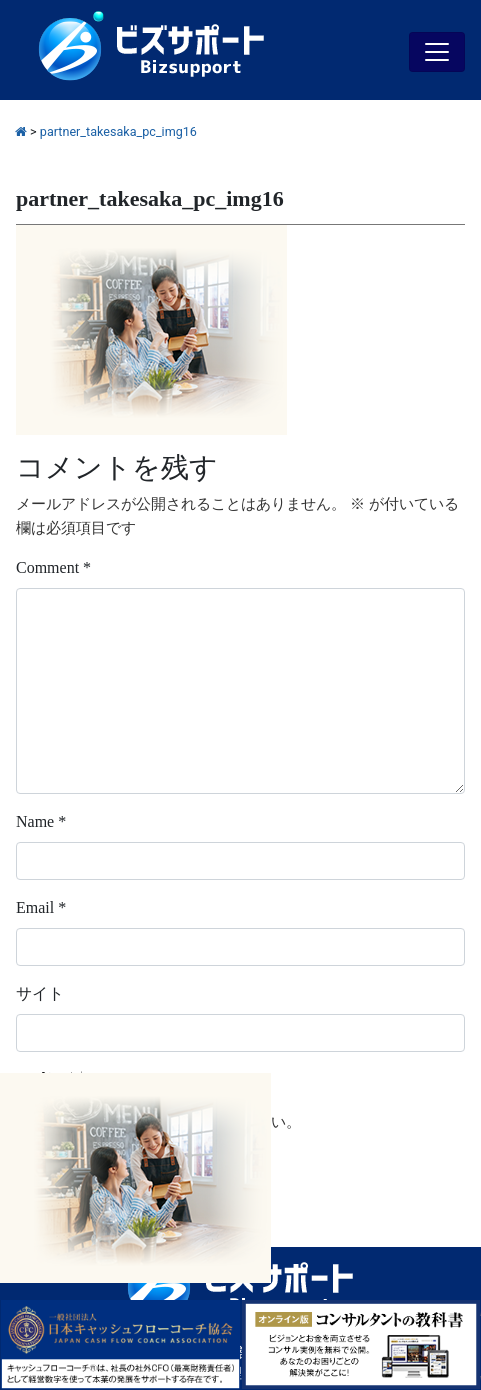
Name (41, 821)
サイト (40, 993)
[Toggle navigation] (437, 52)
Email (41, 907)
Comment (53, 567)
